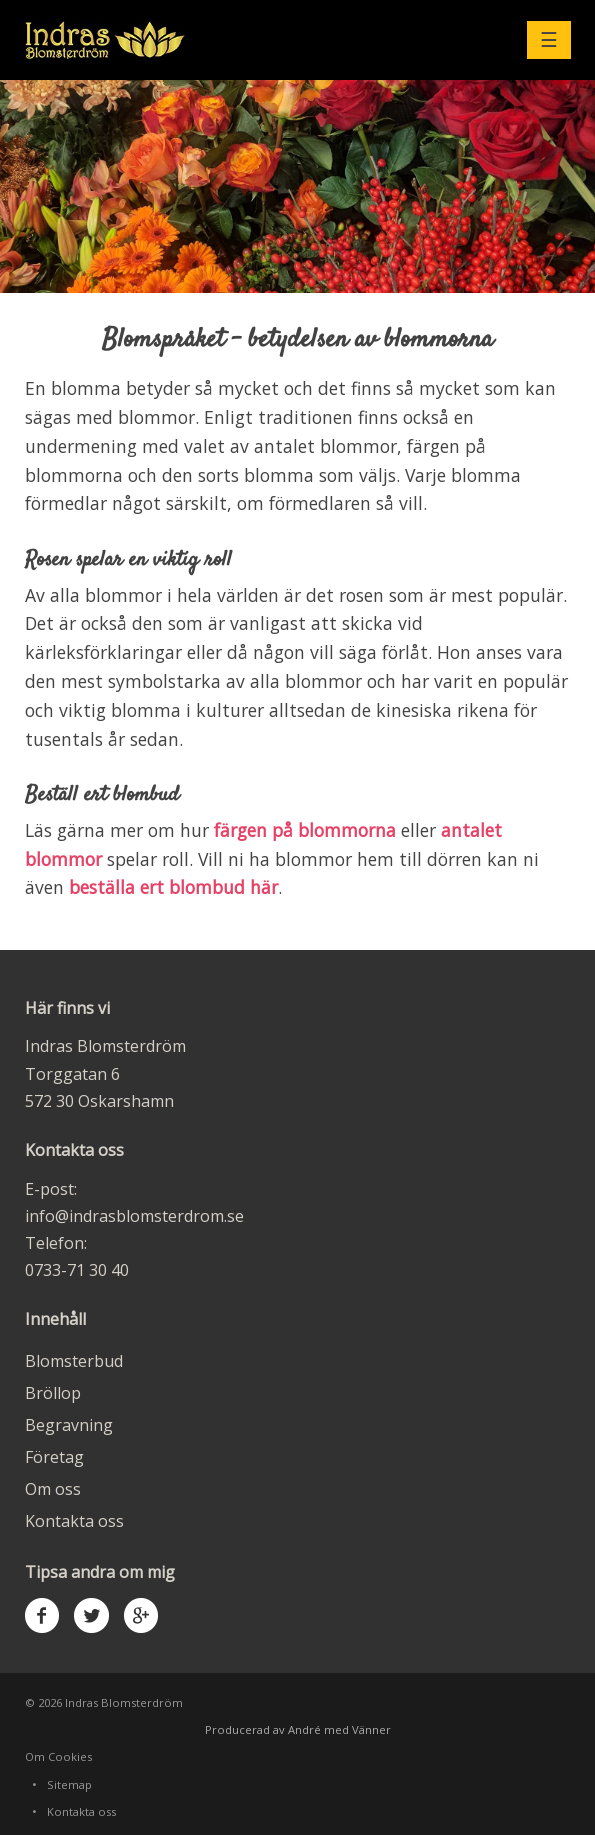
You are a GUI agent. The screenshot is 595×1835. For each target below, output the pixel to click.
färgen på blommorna (305, 830)
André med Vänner (339, 1729)
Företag (54, 1457)
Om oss (53, 1489)
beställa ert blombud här (173, 887)
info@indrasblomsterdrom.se (134, 1216)
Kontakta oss (74, 1521)
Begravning (69, 1425)
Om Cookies (58, 1756)
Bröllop (53, 1393)
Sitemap (69, 1784)
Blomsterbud (74, 1361)
